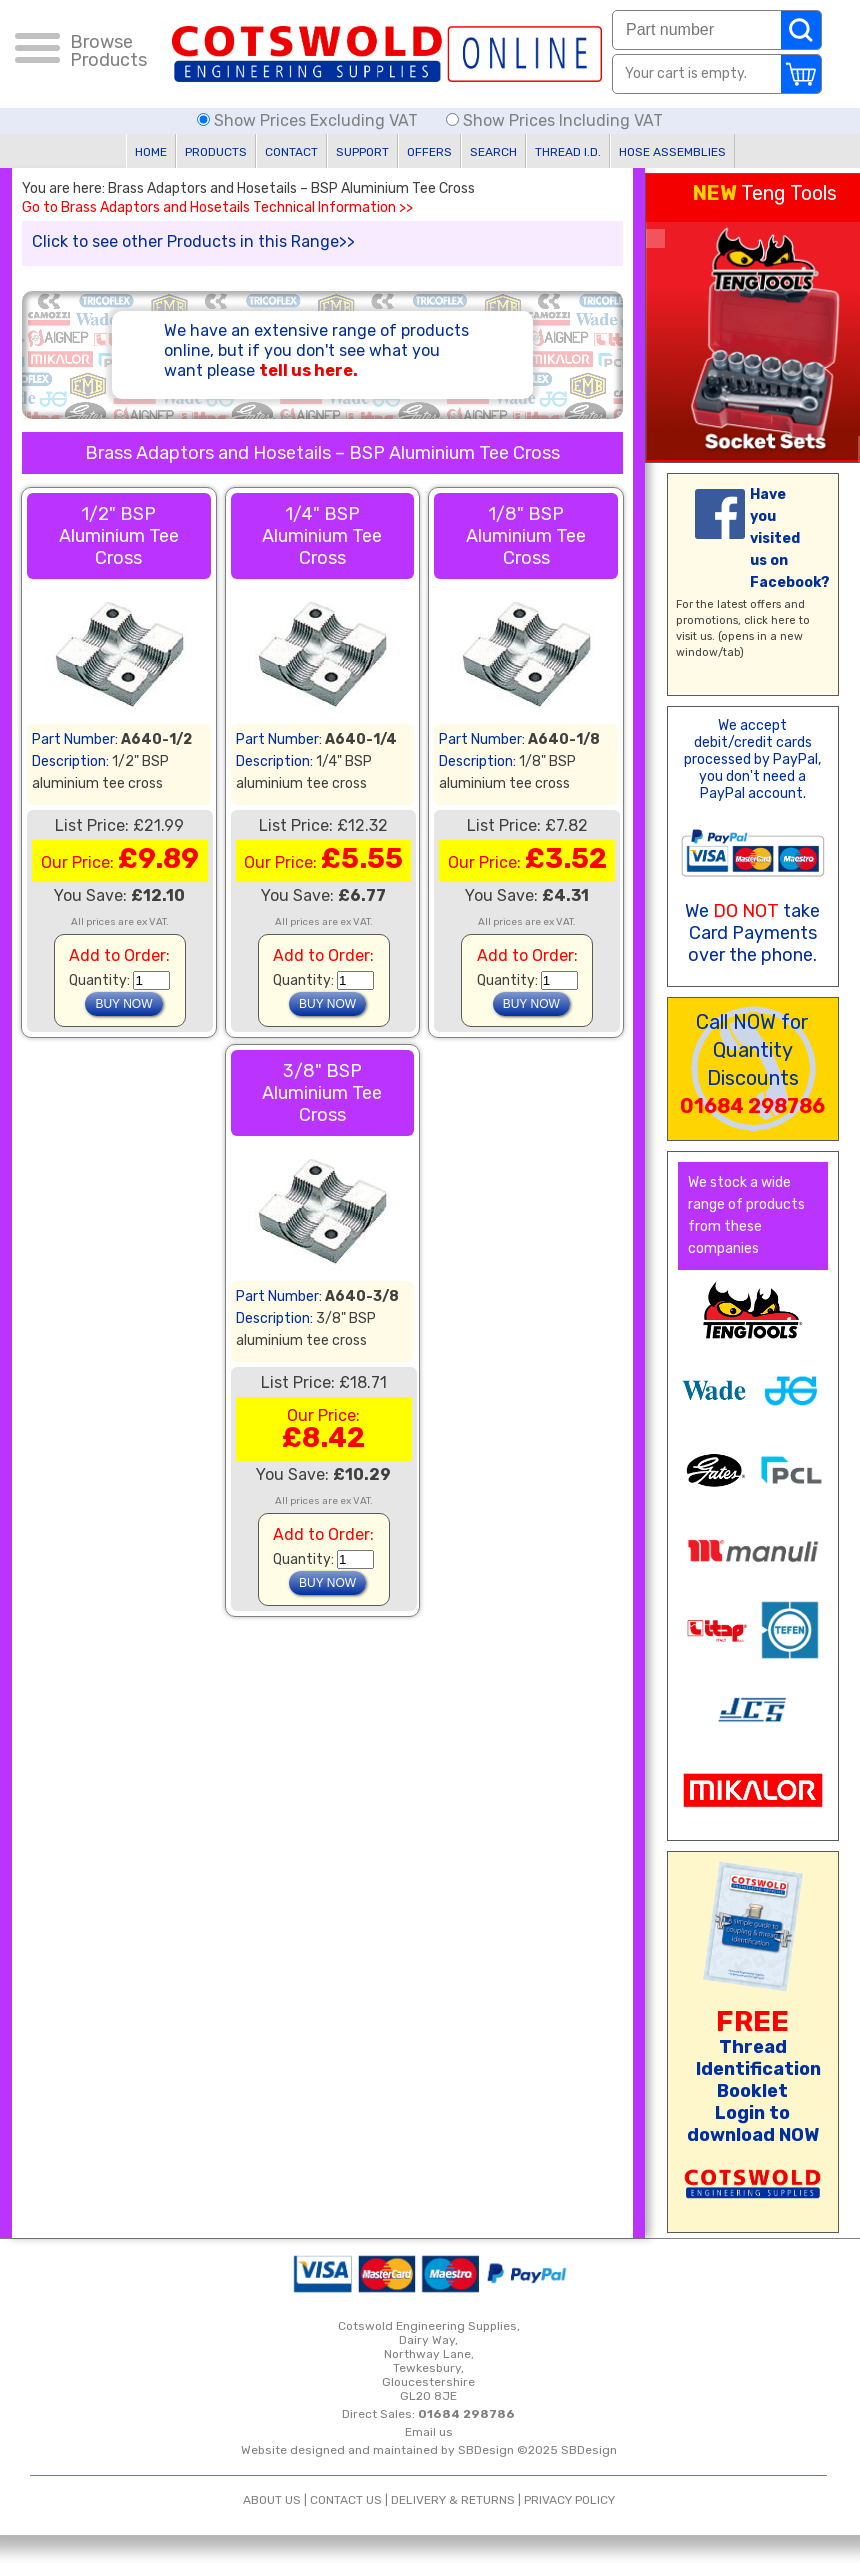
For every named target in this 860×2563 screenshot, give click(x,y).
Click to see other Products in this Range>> (193, 241)
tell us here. (308, 370)
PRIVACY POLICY (569, 2500)
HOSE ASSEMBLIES (672, 152)
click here (770, 620)
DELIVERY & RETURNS (453, 2500)
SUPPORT (362, 152)
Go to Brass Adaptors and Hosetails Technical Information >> (217, 208)
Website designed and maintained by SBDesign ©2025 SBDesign (429, 2450)
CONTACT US (346, 2500)
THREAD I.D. (568, 152)
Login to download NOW (753, 2124)
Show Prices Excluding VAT (309, 120)
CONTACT (291, 152)
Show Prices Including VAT (554, 120)
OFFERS (429, 152)
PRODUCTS (216, 152)
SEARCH (493, 152)
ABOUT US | (276, 2500)
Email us (429, 2432)
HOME (151, 152)
